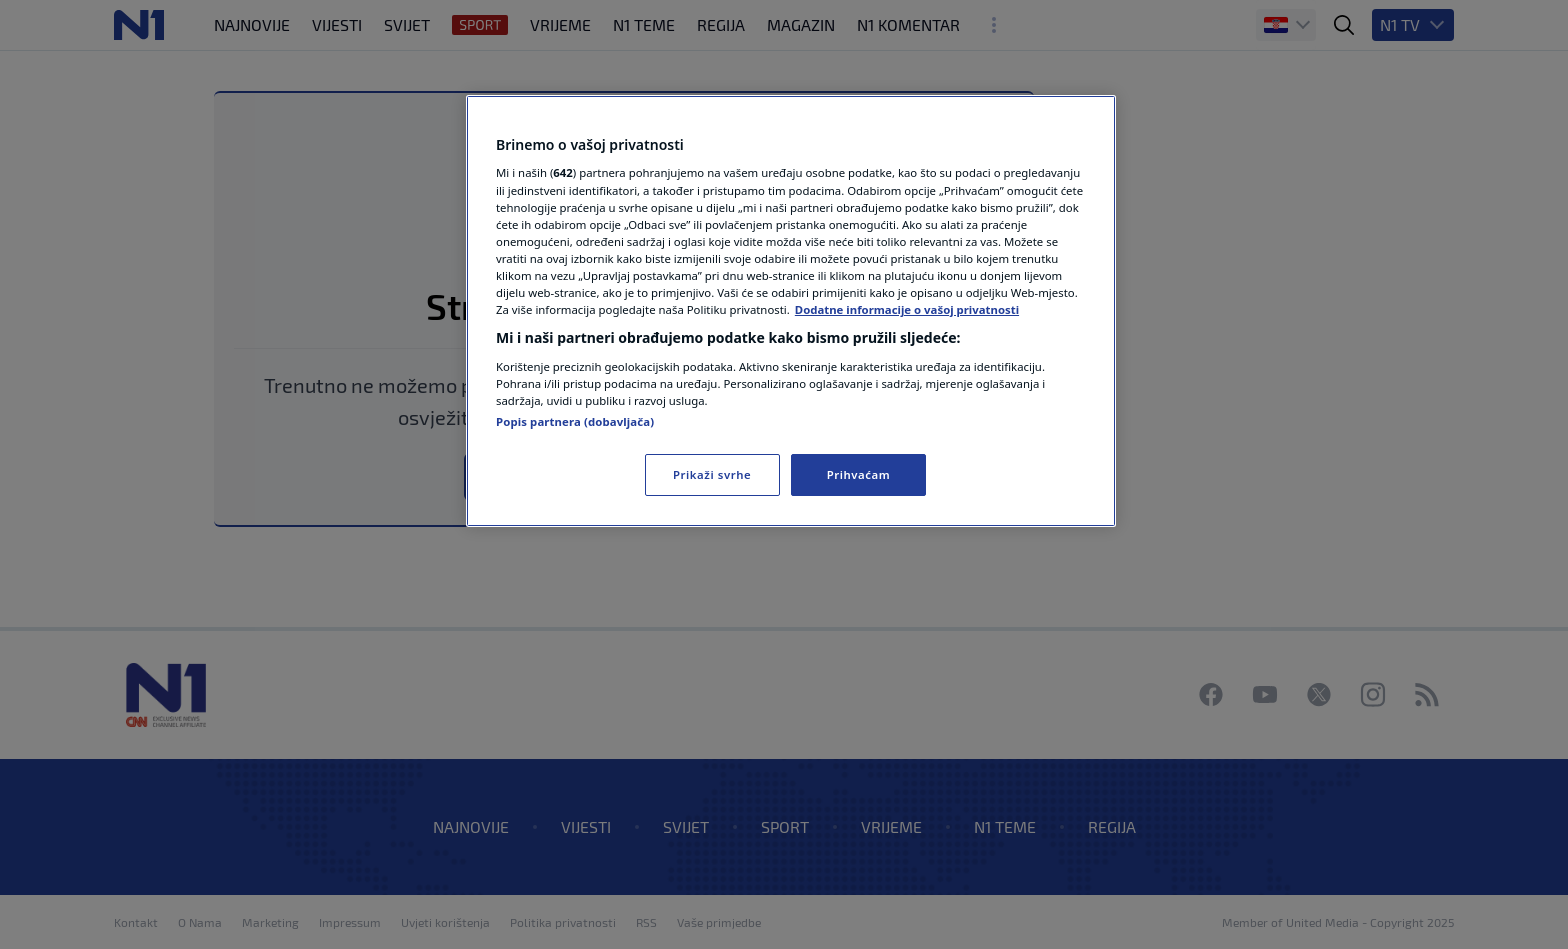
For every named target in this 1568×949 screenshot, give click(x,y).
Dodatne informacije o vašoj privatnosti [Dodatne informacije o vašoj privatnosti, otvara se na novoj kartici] (907, 309)
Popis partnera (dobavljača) (575, 421)
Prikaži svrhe (712, 474)
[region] (791, 311)
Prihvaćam (859, 474)
